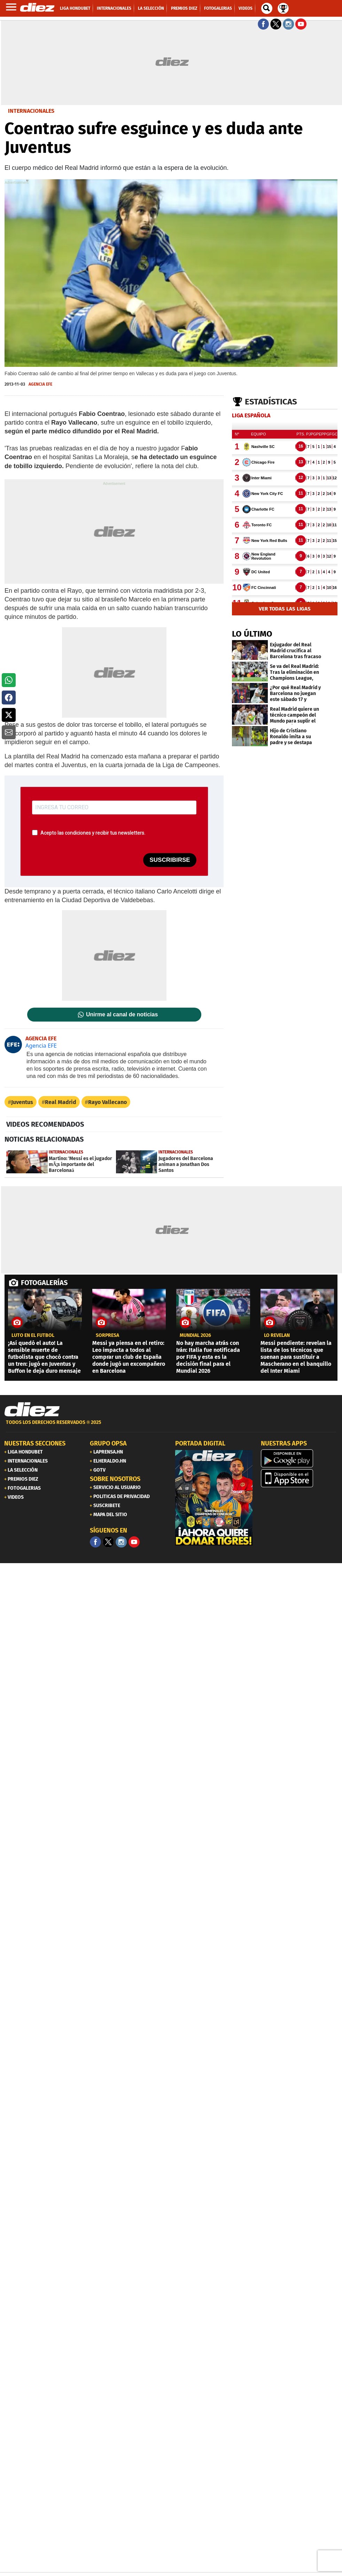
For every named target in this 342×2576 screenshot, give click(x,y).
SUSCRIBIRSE (169, 860)
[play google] (299, 1458)
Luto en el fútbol (32, 1335)
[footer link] (171, 1426)
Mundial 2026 (195, 1335)
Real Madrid (60, 1102)
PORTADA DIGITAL (200, 1443)
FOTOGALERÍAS (44, 1282)
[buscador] (266, 8)
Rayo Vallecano (107, 1102)
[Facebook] (95, 1542)
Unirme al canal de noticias (122, 1014)
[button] (9, 680)
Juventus (22, 1102)
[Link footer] (32, 1409)
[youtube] (134, 1542)
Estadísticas (271, 402)
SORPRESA (107, 1335)
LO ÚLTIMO (252, 633)
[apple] (299, 1478)
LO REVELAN (277, 1335)
